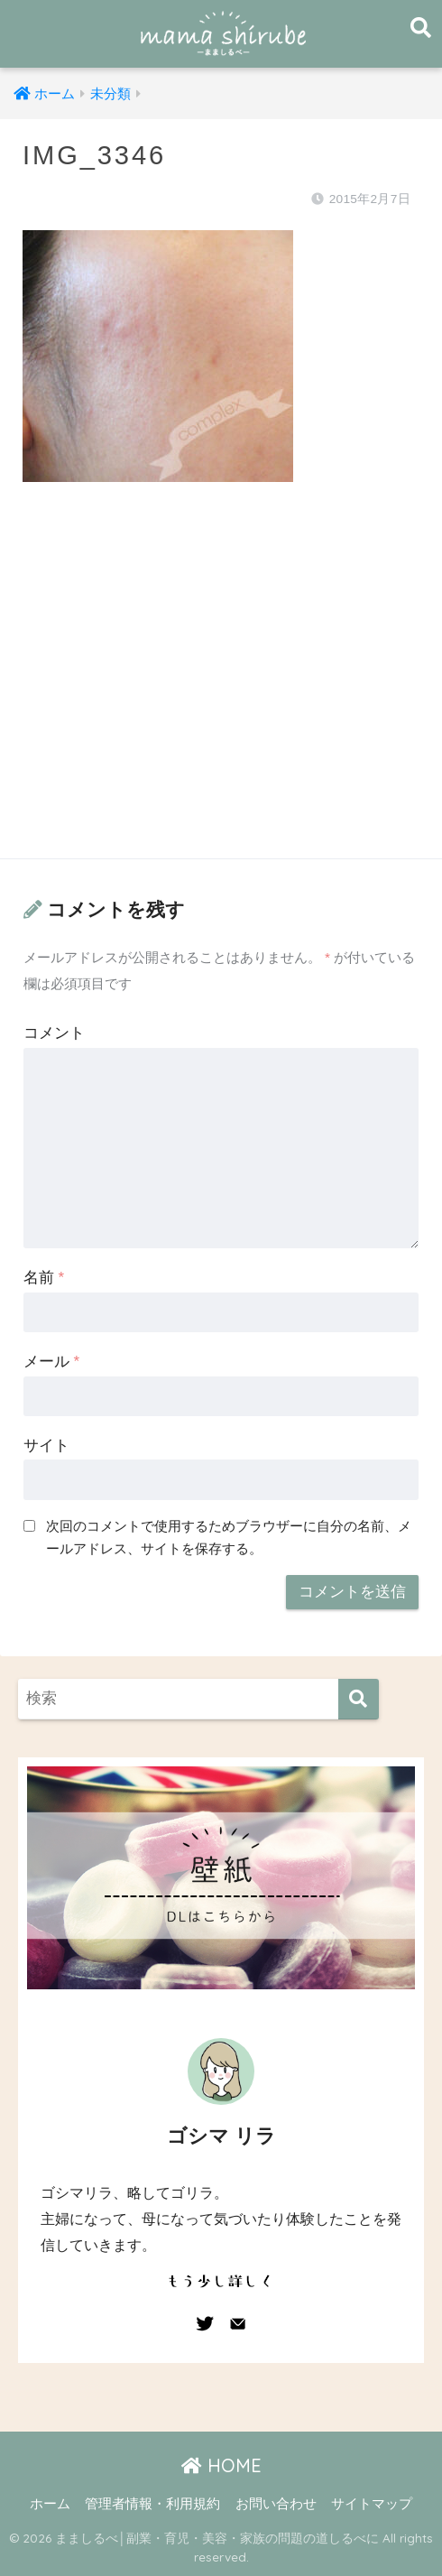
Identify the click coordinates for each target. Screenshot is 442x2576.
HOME (221, 2465)
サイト (46, 1445)
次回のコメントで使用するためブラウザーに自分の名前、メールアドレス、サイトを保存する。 (228, 1537)
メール (51, 1361)
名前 (43, 1277)
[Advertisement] (221, 687)
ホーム (50, 2504)
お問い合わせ (276, 2504)
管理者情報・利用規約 (152, 2504)
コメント (54, 1033)
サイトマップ (371, 2504)
